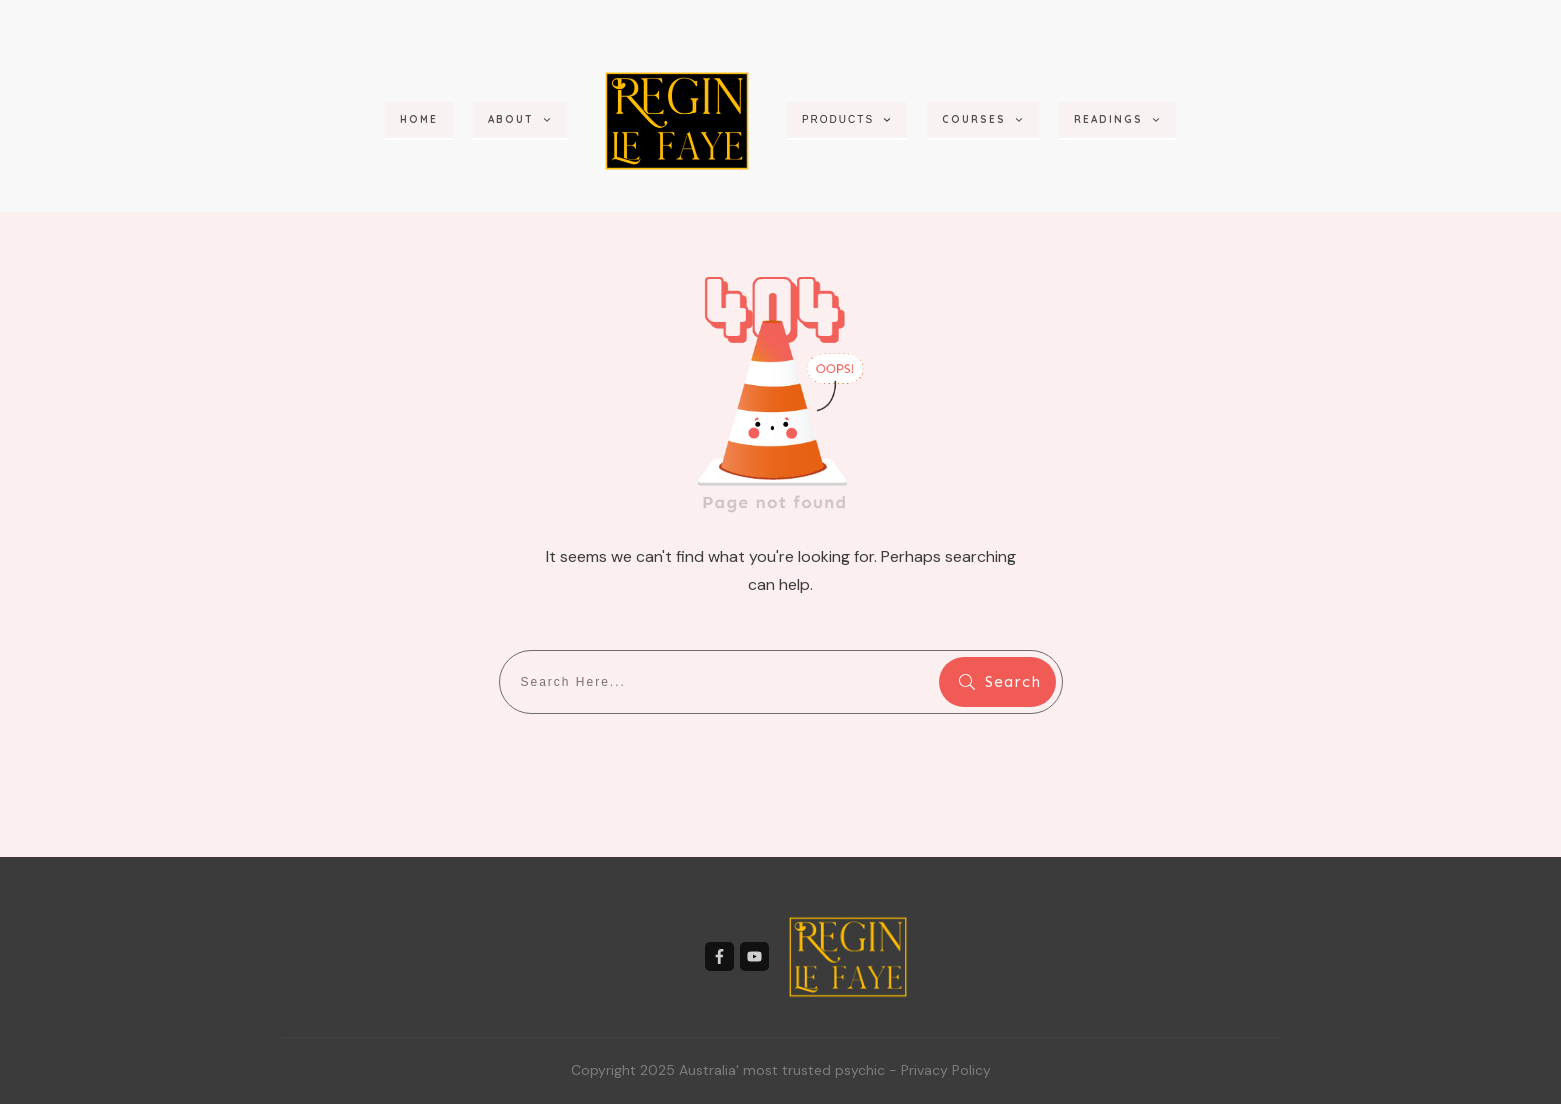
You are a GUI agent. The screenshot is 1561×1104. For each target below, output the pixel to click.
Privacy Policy (946, 1070)
